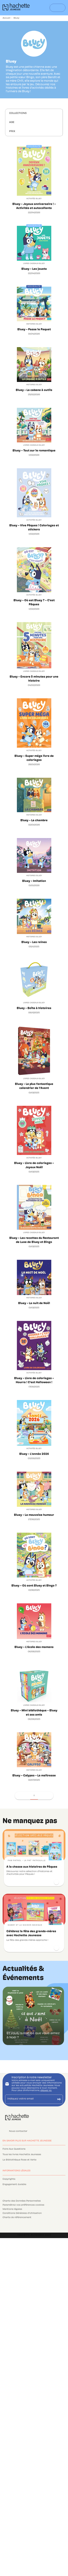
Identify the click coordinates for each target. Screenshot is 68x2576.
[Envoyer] (59, 2099)
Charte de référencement (17, 2218)
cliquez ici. (46, 2091)
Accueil (6, 18)
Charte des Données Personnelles (22, 2201)
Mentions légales (12, 2209)
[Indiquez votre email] (30, 2099)
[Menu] (57, 8)
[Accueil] (16, 7)
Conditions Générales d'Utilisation (22, 2213)
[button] (19, 113)
